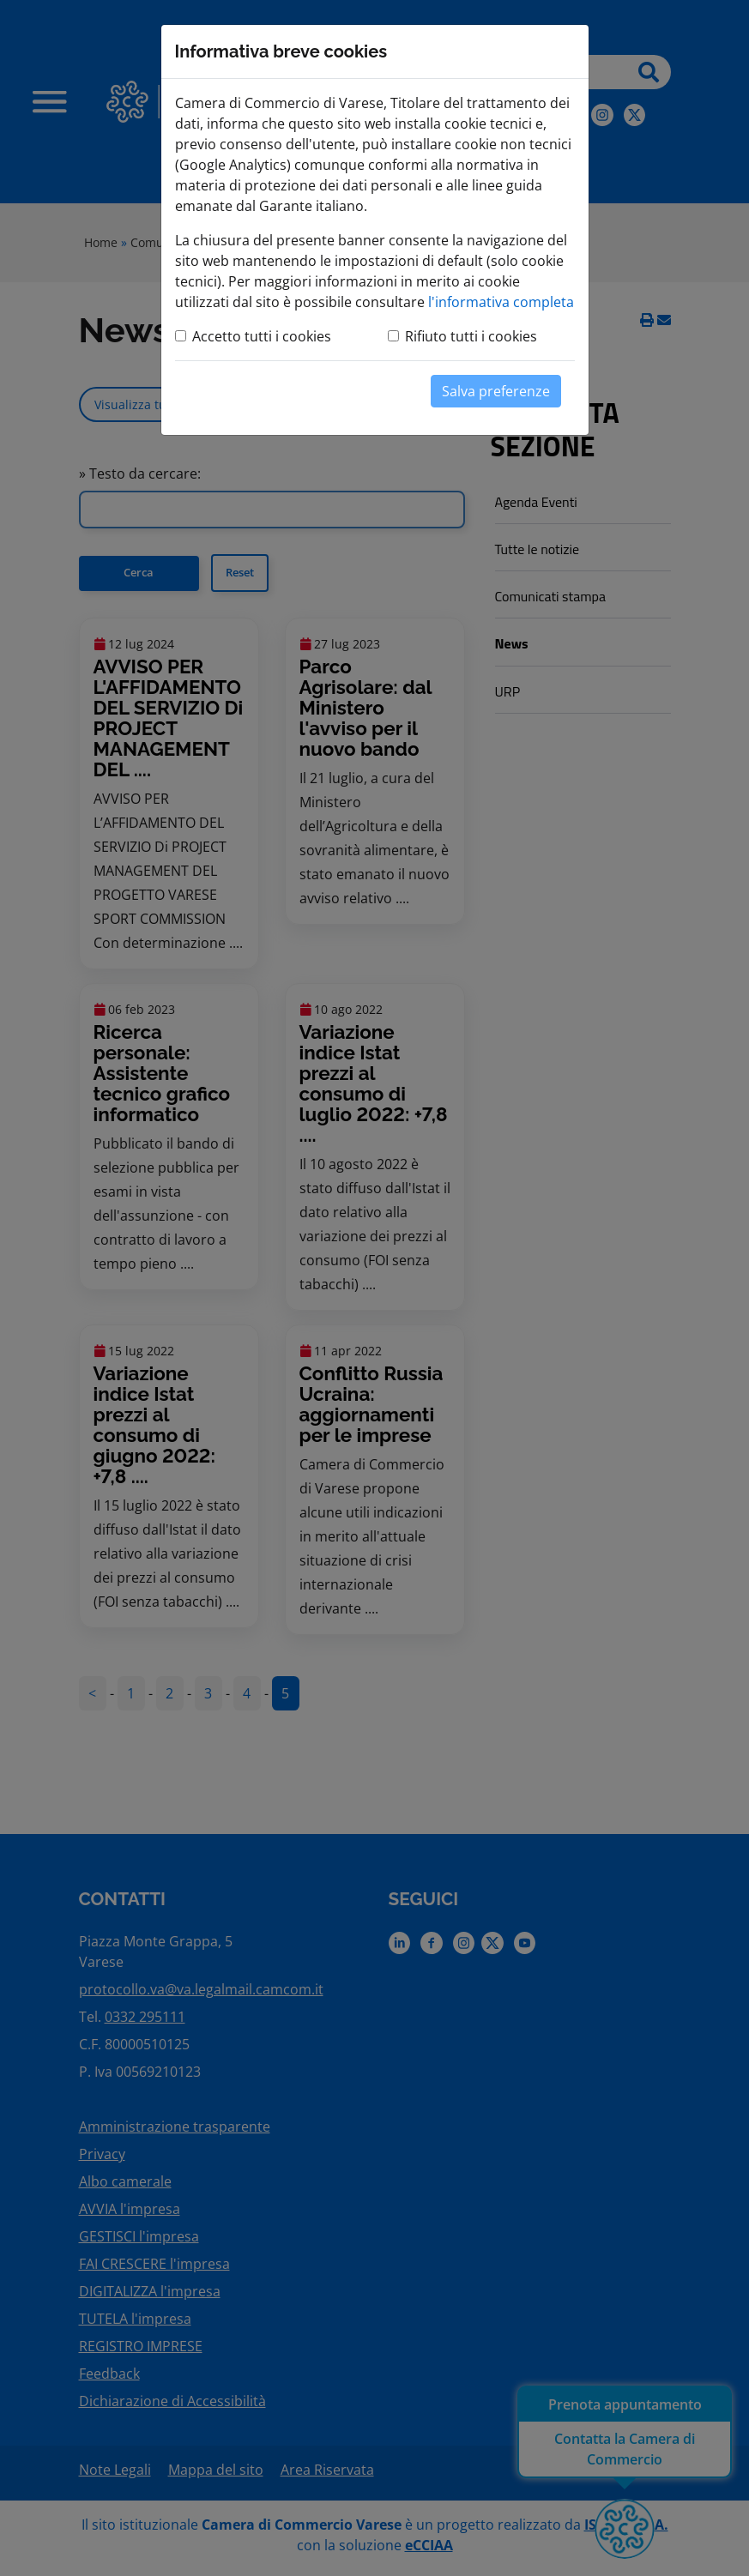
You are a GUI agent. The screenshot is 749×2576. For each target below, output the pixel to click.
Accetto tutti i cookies (261, 336)
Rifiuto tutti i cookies (471, 336)
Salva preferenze (496, 391)
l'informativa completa (501, 302)
